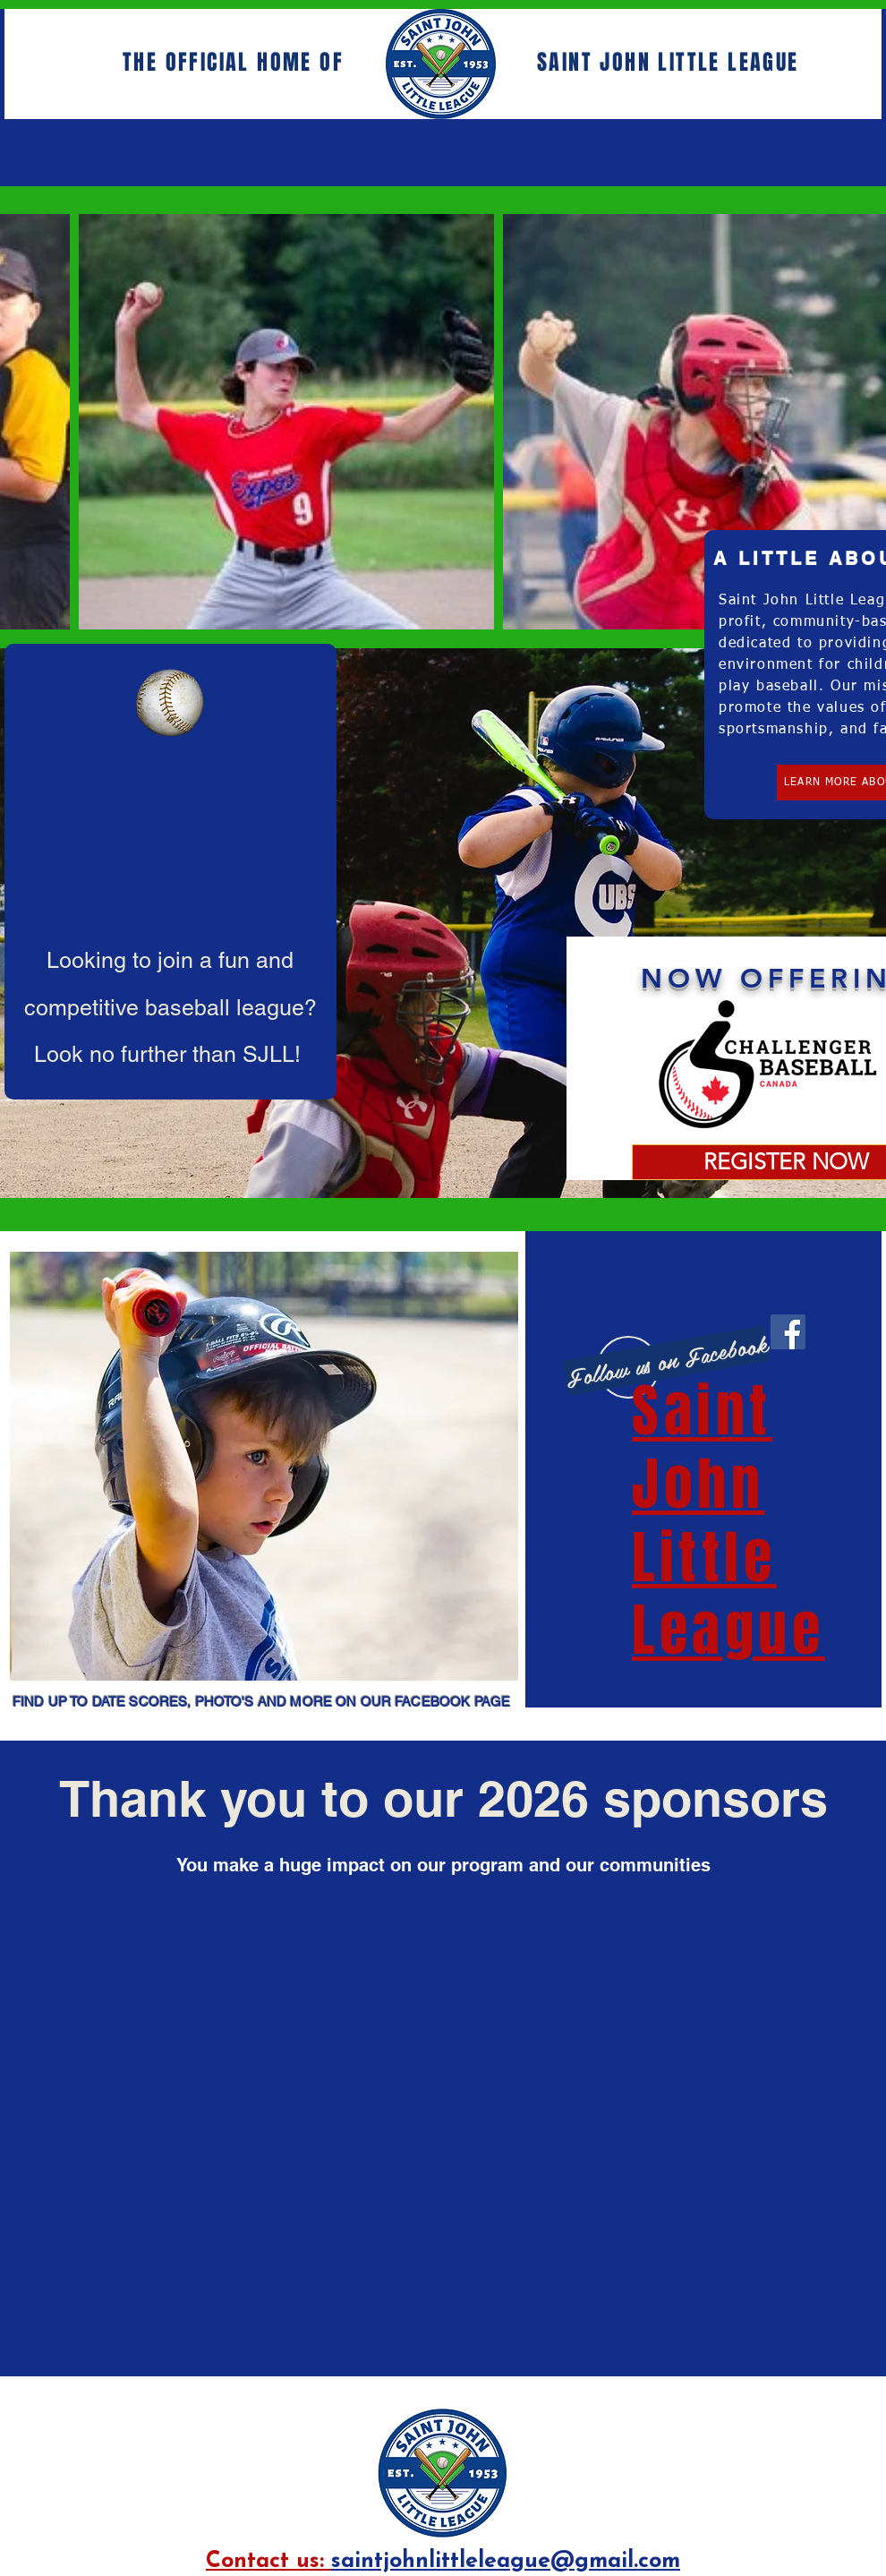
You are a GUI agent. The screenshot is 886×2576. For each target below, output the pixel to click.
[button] (264, 1466)
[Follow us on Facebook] (666, 1360)
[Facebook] (788, 1331)
